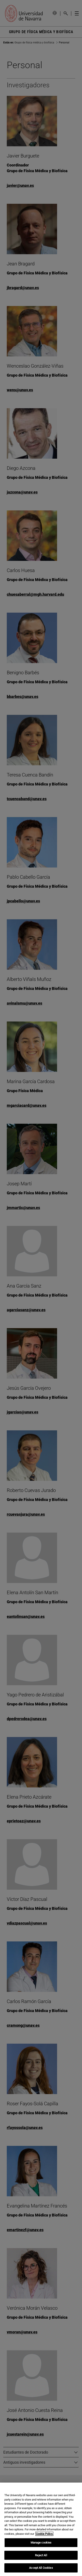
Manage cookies (41, 2542)
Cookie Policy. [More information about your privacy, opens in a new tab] (44, 2533)
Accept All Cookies (41, 2567)
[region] (41, 2529)
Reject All (41, 2555)
